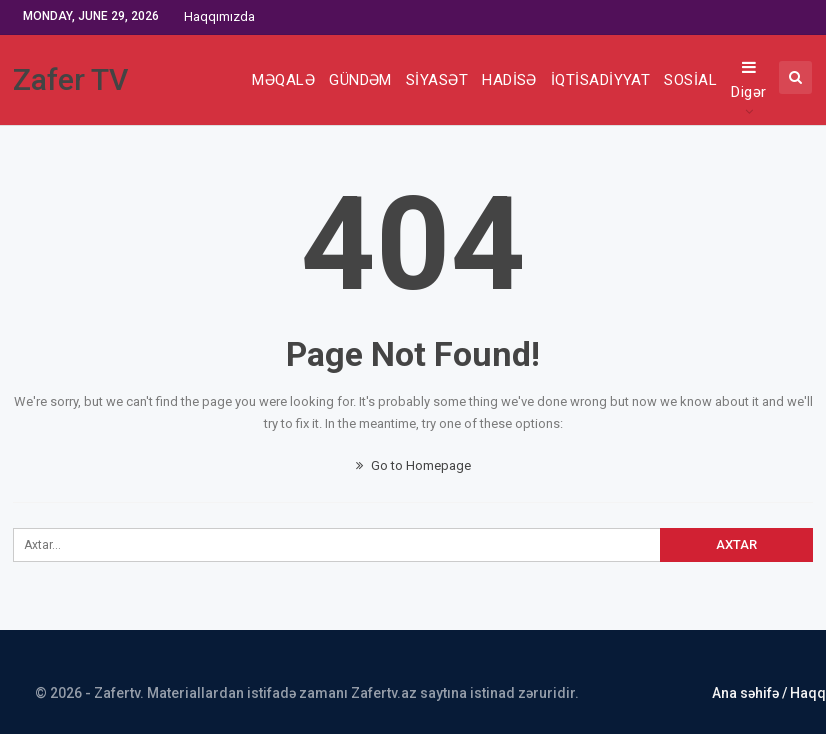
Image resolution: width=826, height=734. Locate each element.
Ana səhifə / (751, 693)
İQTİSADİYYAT (601, 80)
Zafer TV (70, 79)
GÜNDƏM (360, 80)
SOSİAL (690, 80)
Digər (748, 80)
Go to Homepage (413, 465)
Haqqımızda (219, 16)
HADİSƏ (509, 80)
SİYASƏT (437, 80)
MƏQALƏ (283, 80)
